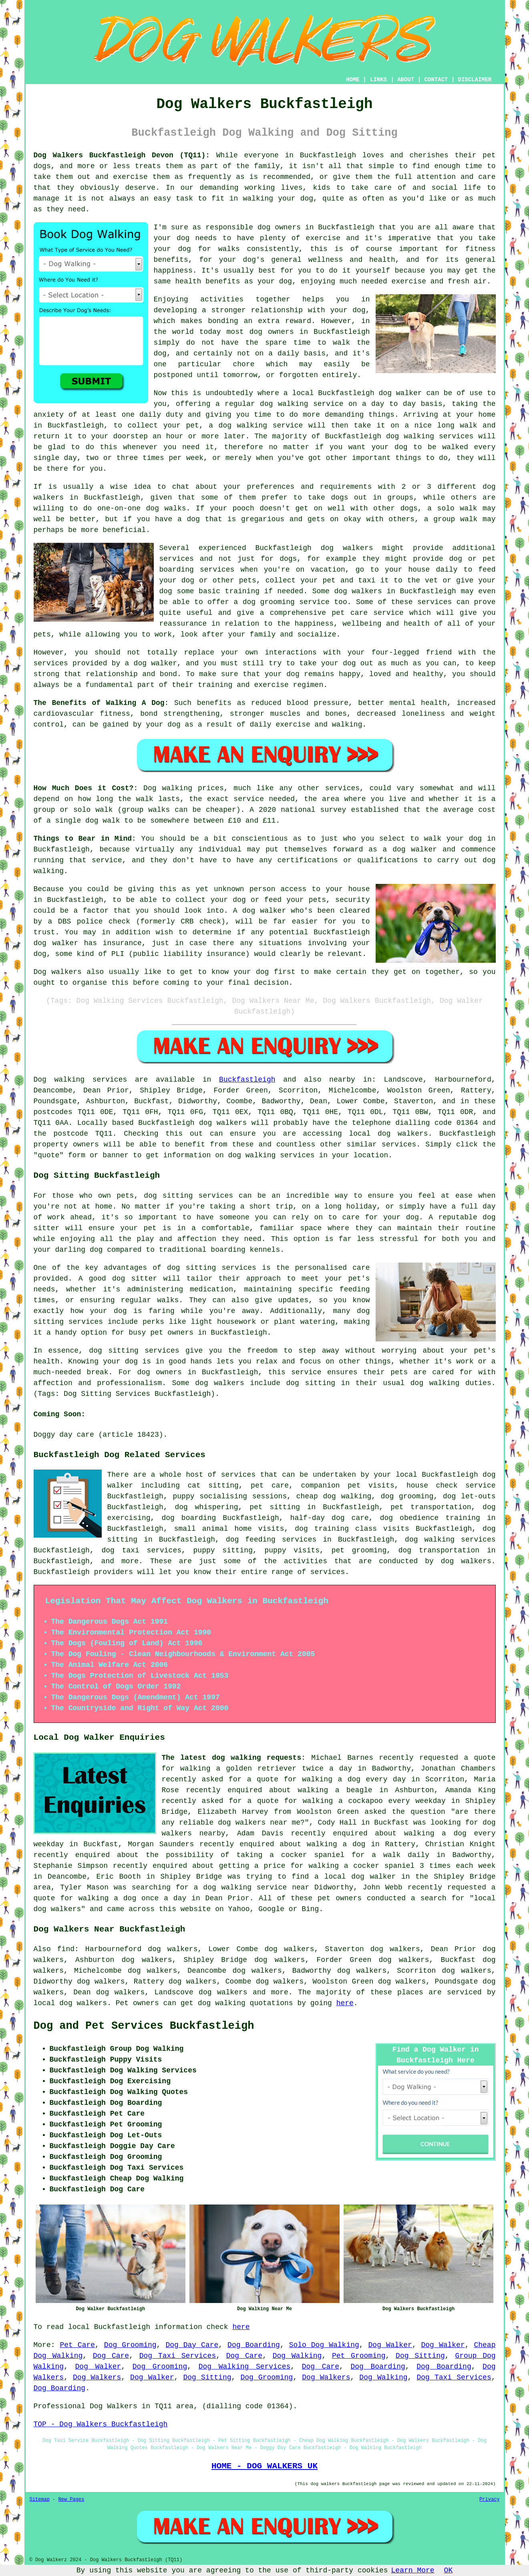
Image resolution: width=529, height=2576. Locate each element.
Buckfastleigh (247, 1080)
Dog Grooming (130, 2345)
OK (448, 2570)
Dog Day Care (191, 2345)
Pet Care (77, 2345)
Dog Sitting (420, 2356)
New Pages (71, 2499)
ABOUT (405, 79)
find (65, 1949)
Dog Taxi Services (177, 2356)
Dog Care (111, 2356)
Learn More (412, 2570)
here (345, 2003)
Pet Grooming (359, 2356)
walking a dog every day (354, 1779)
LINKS (378, 79)
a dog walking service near (252, 1887)
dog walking (284, 404)
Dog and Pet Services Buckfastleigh (144, 2026)
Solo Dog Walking (324, 2345)
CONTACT (436, 79)
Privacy (489, 2499)
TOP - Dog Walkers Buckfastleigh (101, 2424)
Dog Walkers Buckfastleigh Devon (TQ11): (122, 155)
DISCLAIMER (474, 79)
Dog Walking (297, 2356)
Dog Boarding (253, 2345)
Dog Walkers (97, 2377)
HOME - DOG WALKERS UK (264, 2466)
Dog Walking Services (245, 2367)
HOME (353, 79)
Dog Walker (390, 2345)
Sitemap (40, 2499)
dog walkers (347, 548)
